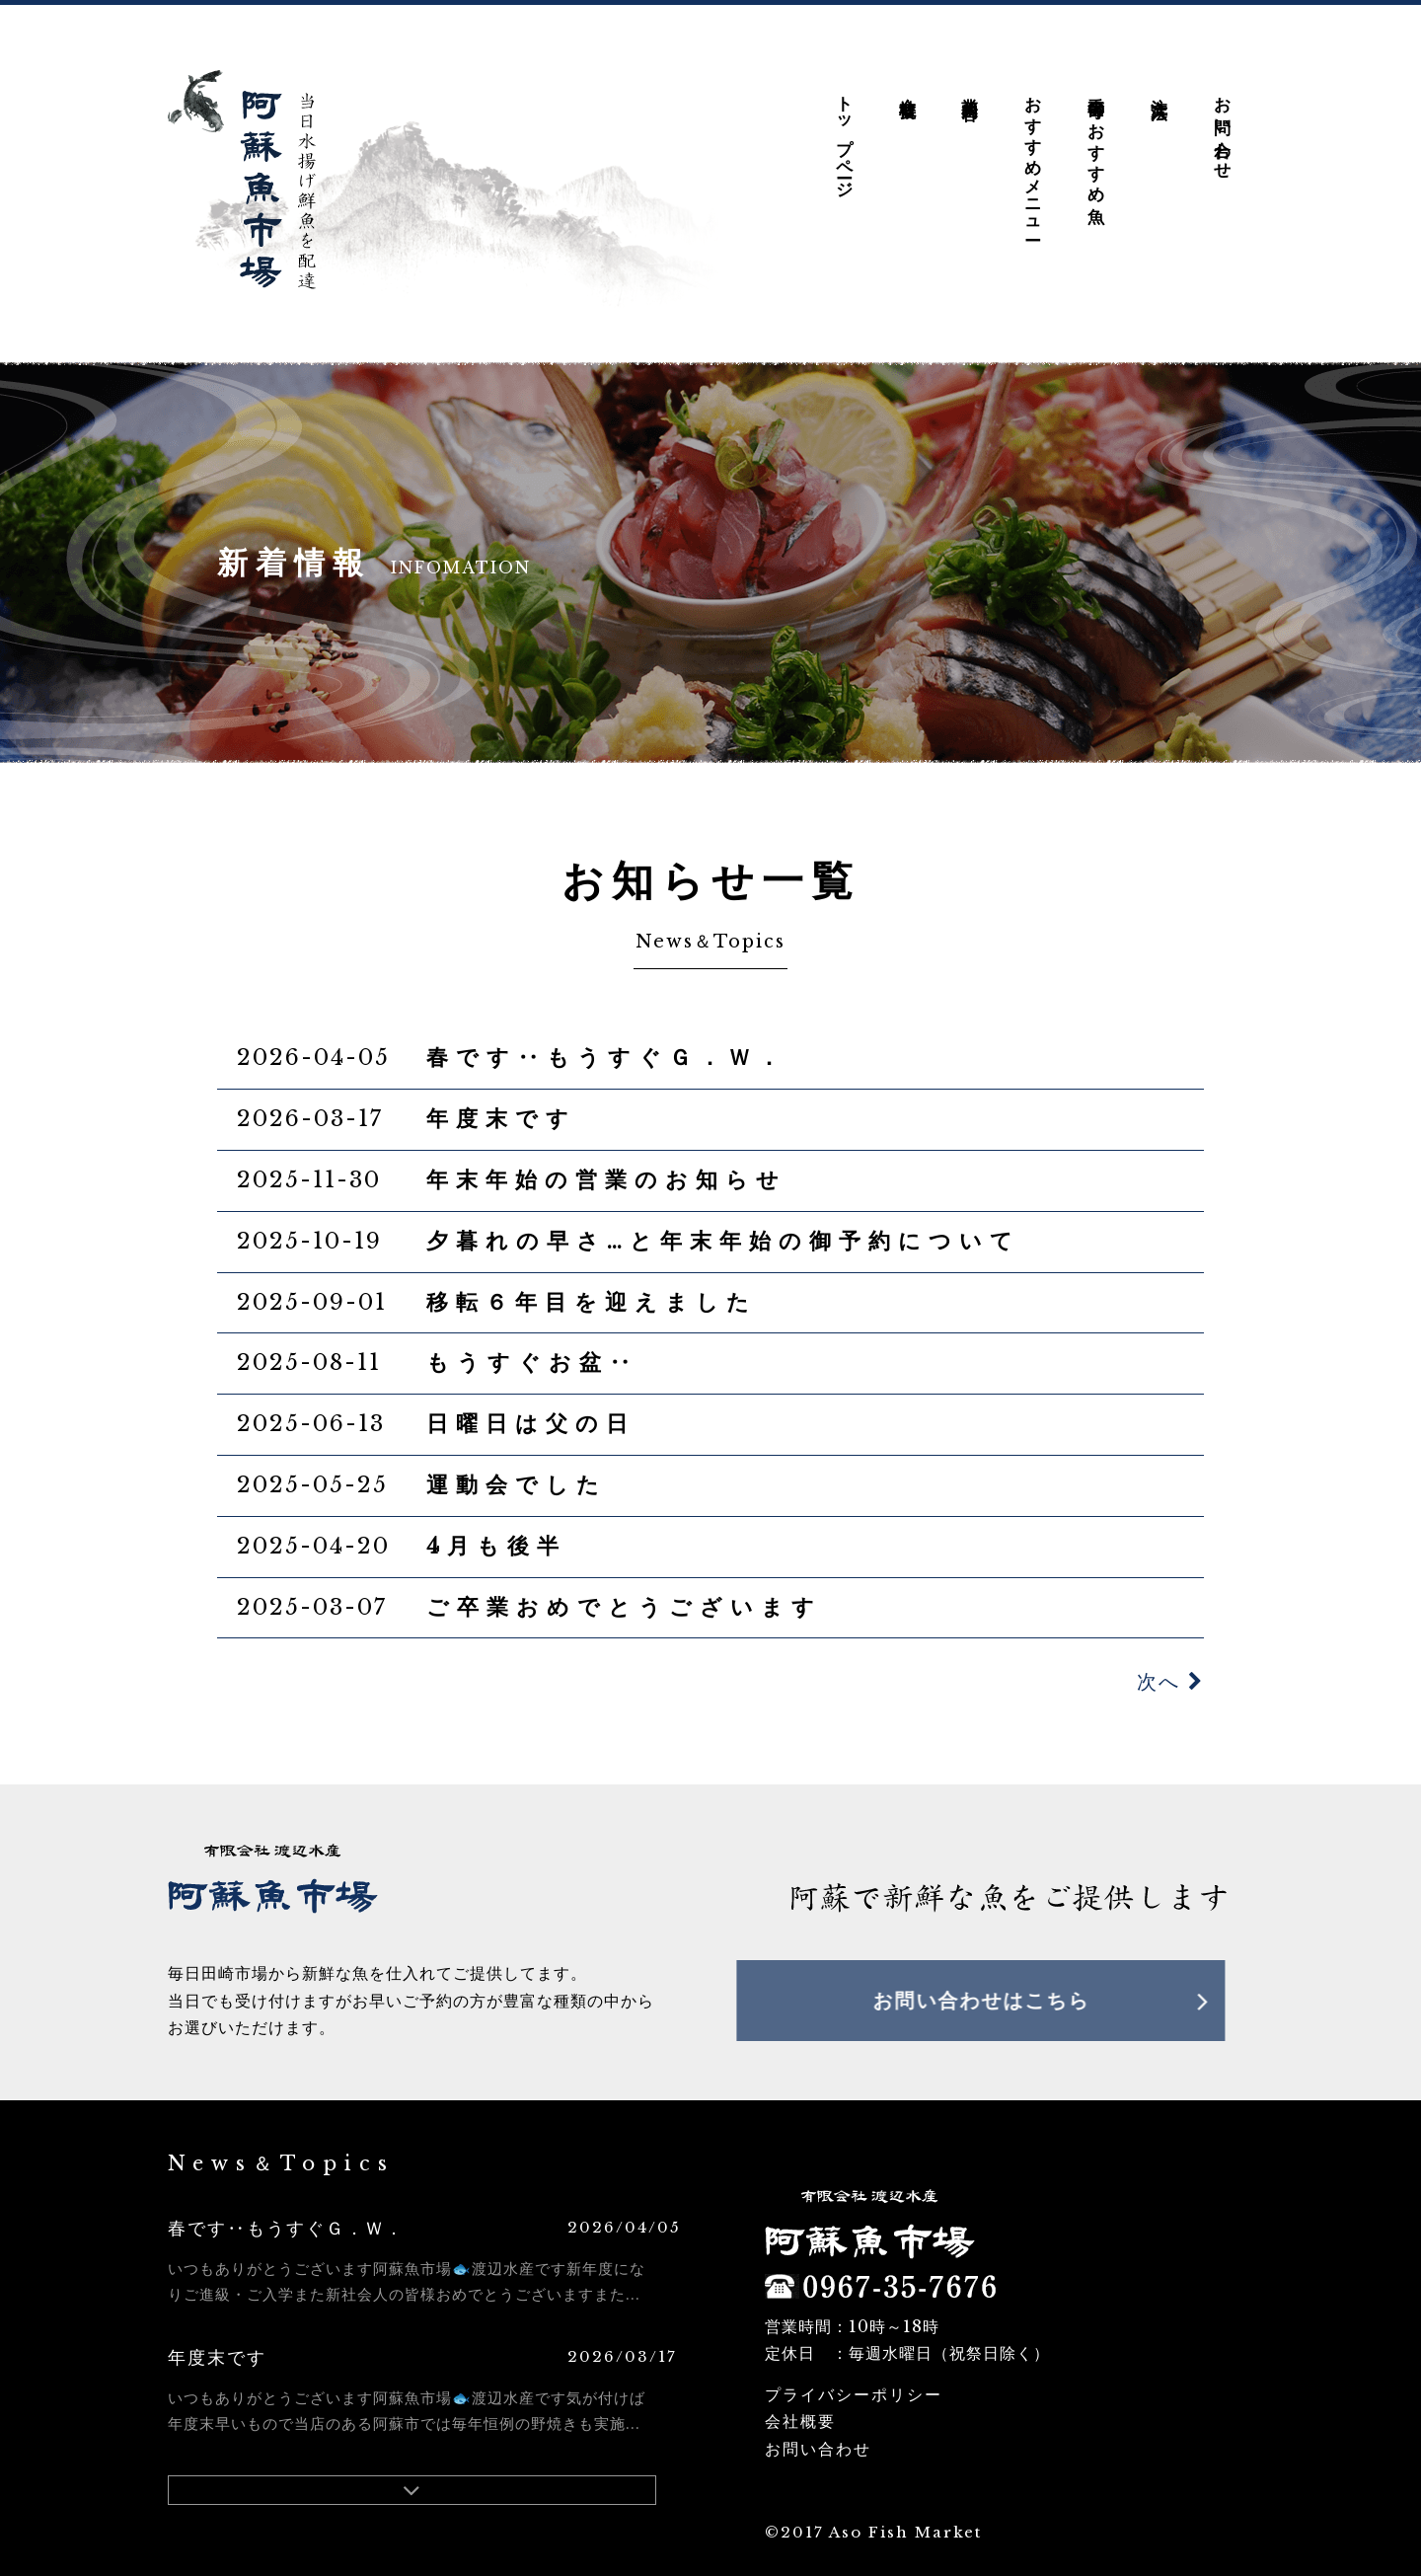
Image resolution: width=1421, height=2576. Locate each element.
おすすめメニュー (1033, 143)
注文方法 (1159, 73)
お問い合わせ (1222, 112)
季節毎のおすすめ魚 (1095, 125)
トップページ (844, 122)
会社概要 (907, 73)
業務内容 (970, 73)
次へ (1170, 1666)
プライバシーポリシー (853, 2378)
